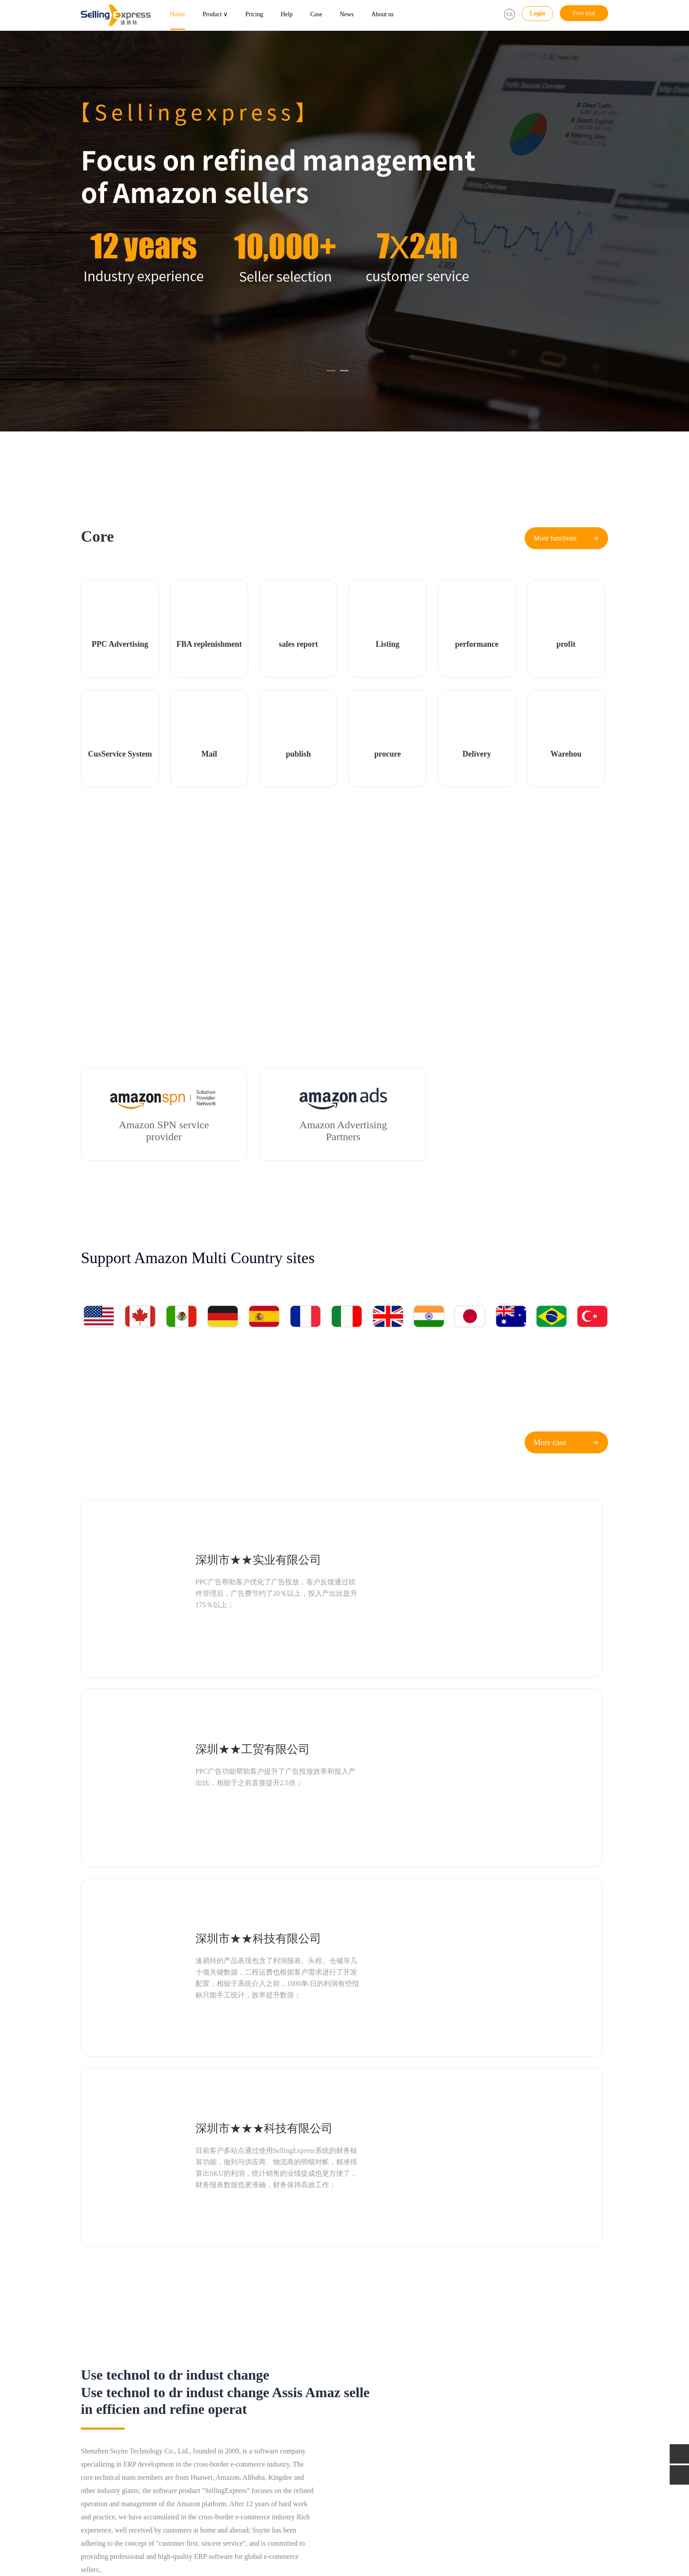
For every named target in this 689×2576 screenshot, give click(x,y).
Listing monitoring (187, 2418)
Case (316, 14)
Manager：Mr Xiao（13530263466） (524, 2455)
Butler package (275, 2418)
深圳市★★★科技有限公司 (491, 1642)
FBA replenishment (188, 2405)
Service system (182, 2430)
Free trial (584, 13)
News (347, 14)
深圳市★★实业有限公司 (219, 1524)
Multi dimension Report (110, 2430)
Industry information (391, 2405)
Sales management (104, 2442)
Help (287, 14)
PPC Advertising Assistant (113, 2405)
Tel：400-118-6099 (500, 2405)
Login (537, 13)
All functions (180, 2442)
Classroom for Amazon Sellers (404, 2430)
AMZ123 (114, 2530)
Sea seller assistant (104, 2418)
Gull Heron (147, 2530)
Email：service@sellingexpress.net (520, 2418)
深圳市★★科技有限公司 (219, 1642)
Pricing (254, 14)
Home (177, 14)
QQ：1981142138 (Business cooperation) (528, 2430)
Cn (509, 14)
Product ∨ (215, 14)
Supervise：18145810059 (508, 2442)
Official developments (393, 2418)
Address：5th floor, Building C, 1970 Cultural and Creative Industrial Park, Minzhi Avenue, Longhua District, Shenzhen (537, 2479)
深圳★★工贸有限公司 (480, 1524)
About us (382, 14)
